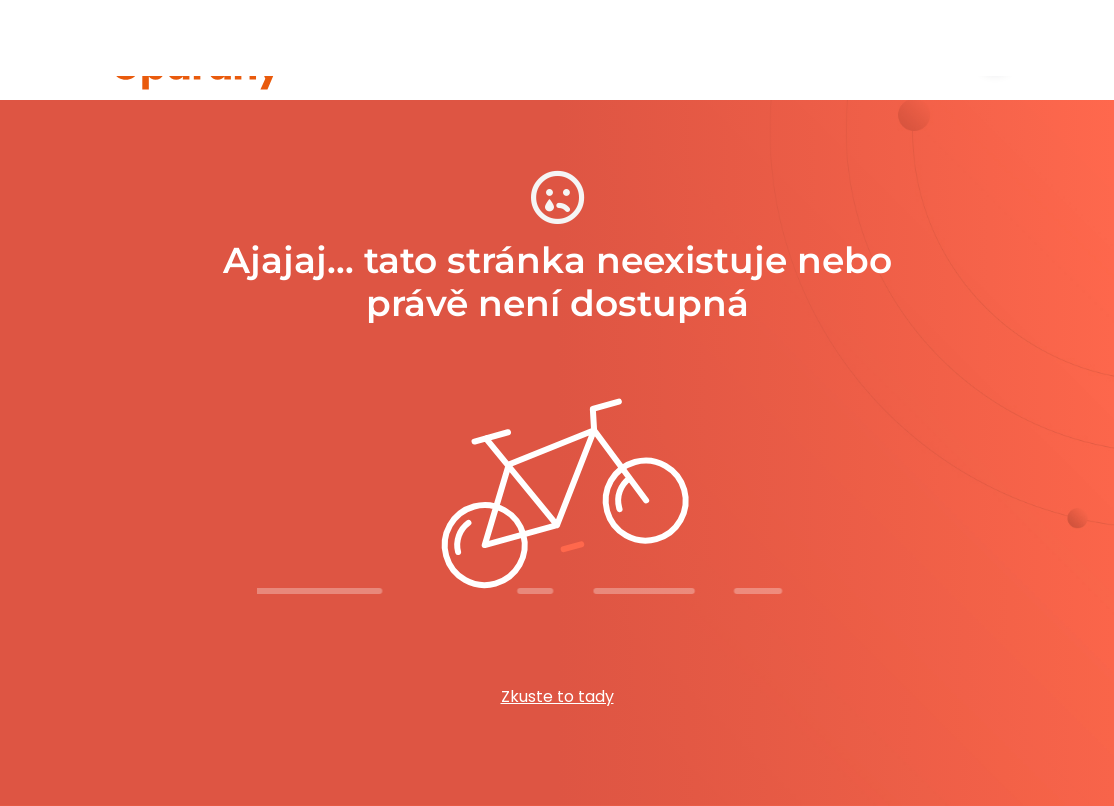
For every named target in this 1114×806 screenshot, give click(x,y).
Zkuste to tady (557, 696)
